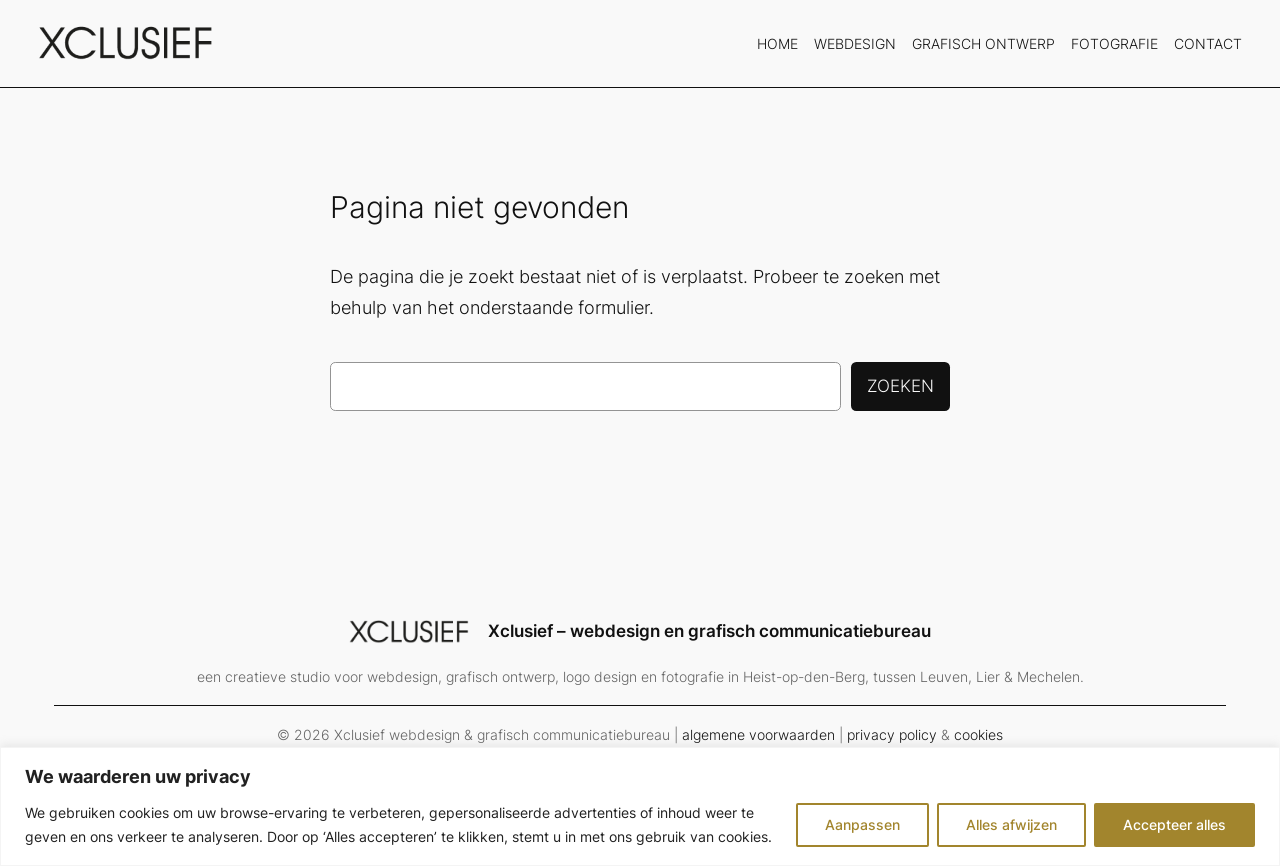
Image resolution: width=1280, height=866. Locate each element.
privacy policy (892, 734)
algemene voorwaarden (758, 734)
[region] (640, 806)
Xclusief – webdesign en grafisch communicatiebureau (709, 631)
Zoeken (900, 386)
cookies (978, 734)
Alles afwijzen (1011, 824)
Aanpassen (862, 824)
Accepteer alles (1174, 824)
